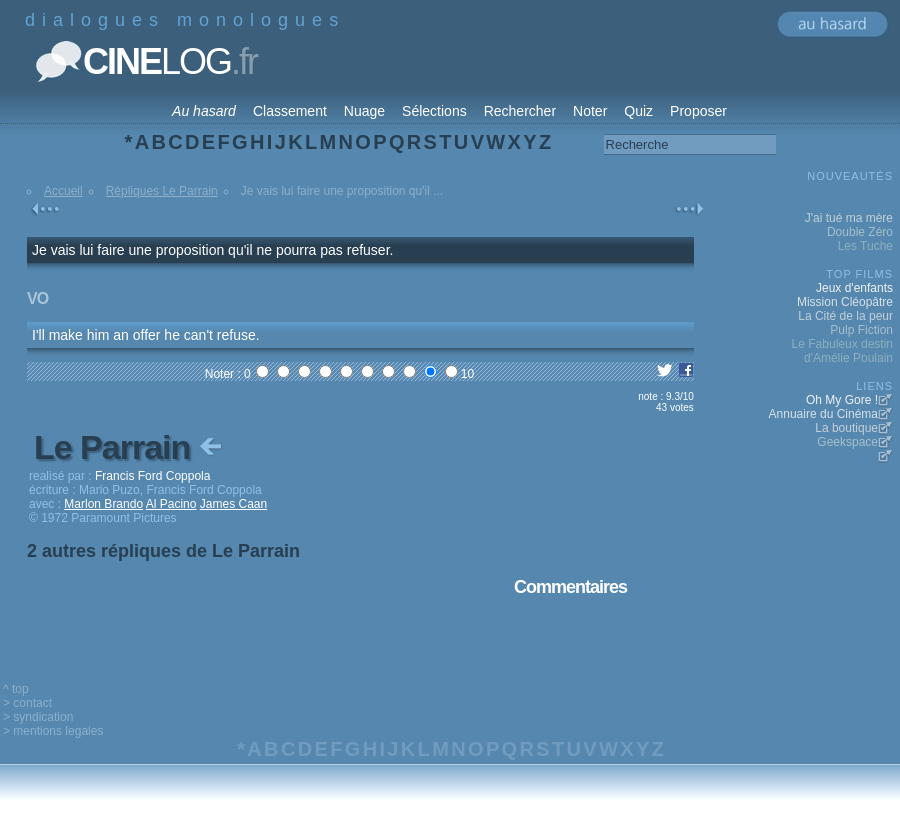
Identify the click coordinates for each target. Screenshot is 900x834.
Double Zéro (860, 232)
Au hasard (204, 111)
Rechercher (520, 111)
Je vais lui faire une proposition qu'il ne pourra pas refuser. (212, 250)
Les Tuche (865, 246)
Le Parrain (130, 447)
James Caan (233, 504)
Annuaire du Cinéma (823, 414)
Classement (290, 111)
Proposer (698, 111)
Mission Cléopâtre (845, 302)
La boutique (846, 428)
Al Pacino (171, 504)
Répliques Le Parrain (162, 191)
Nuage (364, 111)
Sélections (434, 111)
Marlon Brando (103, 504)
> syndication (38, 717)
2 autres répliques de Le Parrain (163, 551)
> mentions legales (53, 731)
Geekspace (847, 442)
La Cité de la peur (845, 316)
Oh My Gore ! (842, 400)
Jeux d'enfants (854, 288)
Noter (590, 111)
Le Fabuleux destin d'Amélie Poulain (842, 351)
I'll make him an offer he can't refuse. (146, 335)
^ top (16, 689)
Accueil (63, 191)
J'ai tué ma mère (849, 218)
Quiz (638, 111)
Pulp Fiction (861, 330)
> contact (27, 703)
